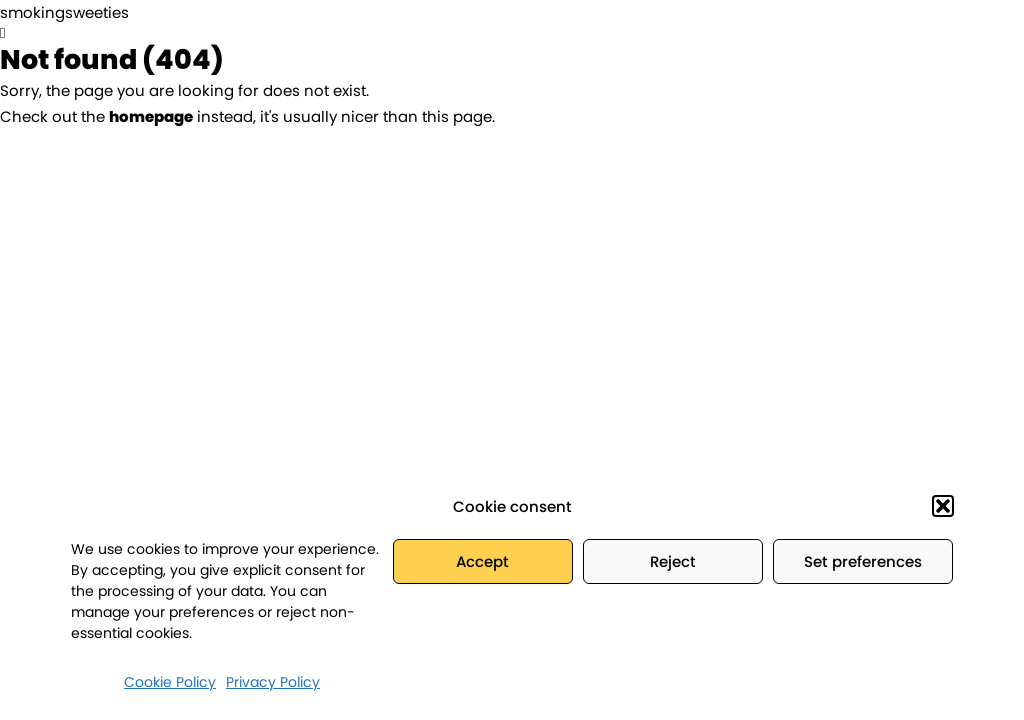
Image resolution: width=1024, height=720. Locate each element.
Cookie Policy (170, 682)
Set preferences (863, 561)
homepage (151, 116)
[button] (943, 506)
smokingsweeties (64, 12)
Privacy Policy (273, 682)
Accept (482, 561)
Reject (673, 561)
